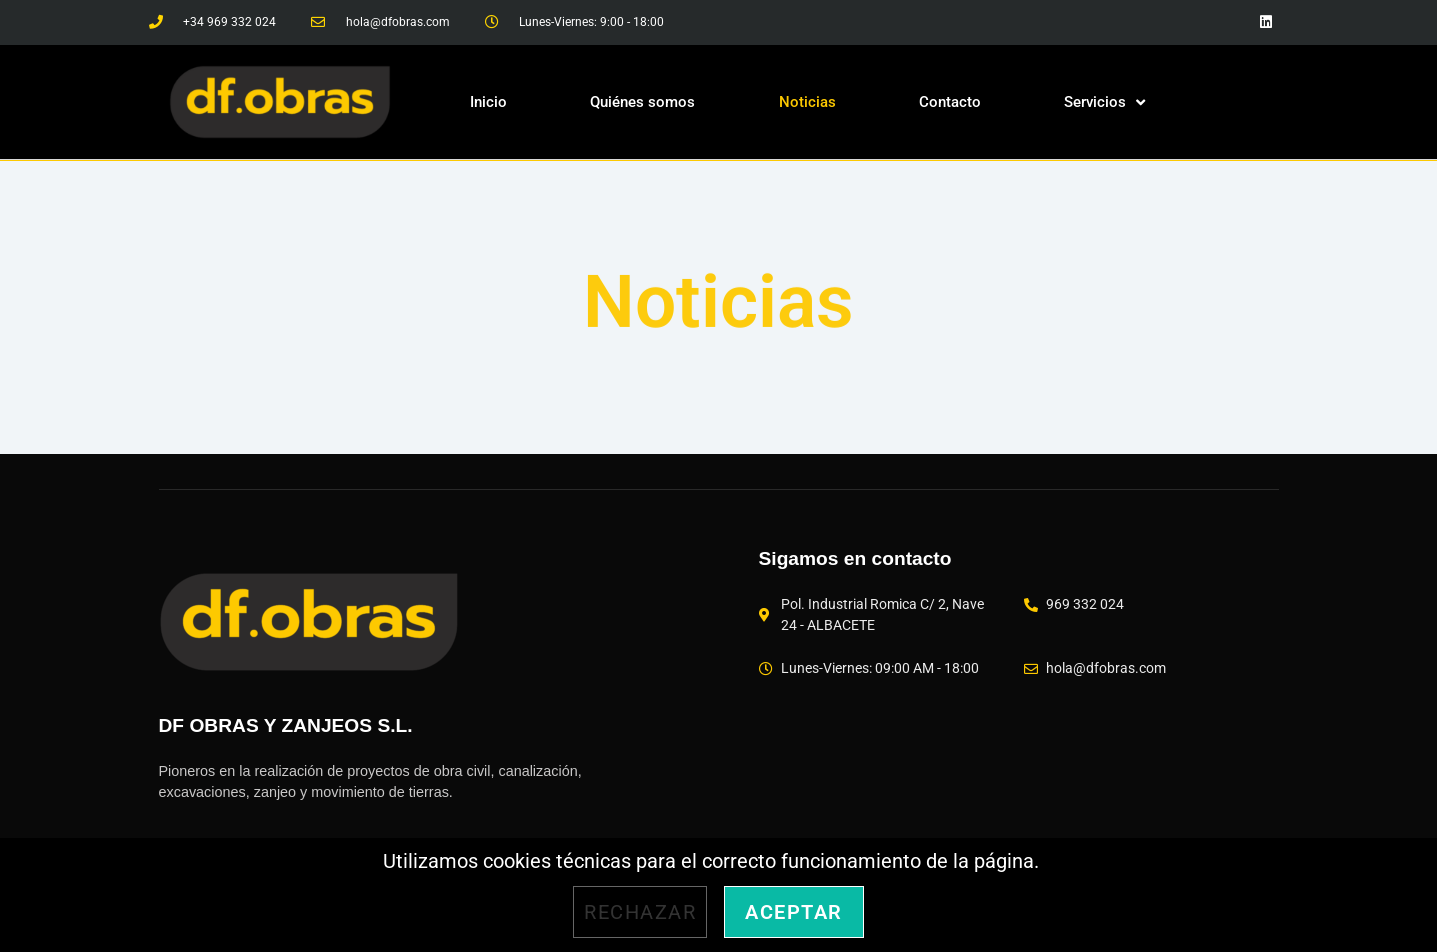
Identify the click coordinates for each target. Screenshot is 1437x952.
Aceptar (794, 912)
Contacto (950, 102)
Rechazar (640, 912)
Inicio (488, 102)
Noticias (807, 102)
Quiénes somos (642, 102)
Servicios (1104, 102)
